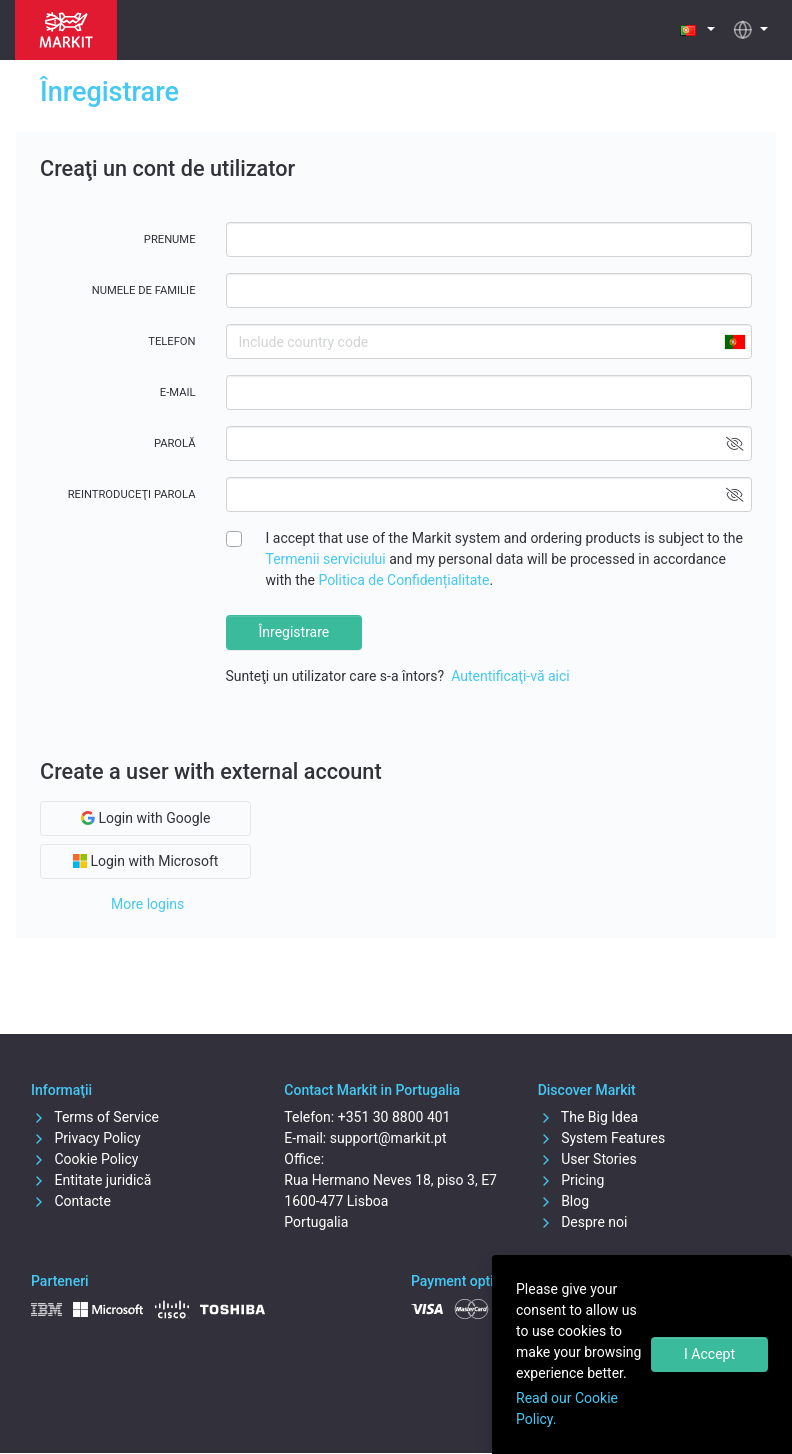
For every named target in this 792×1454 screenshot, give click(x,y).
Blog (563, 1201)
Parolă (175, 443)
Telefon (171, 341)
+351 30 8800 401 (394, 1117)
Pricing (571, 1180)
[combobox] (734, 341)
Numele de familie (144, 290)
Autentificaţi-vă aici (510, 676)
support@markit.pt (388, 1138)
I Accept (709, 1354)
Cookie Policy (84, 1159)
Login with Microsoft (145, 861)
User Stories (587, 1159)
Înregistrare (294, 632)
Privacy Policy (86, 1138)
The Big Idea (588, 1117)
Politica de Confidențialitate (403, 580)
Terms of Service (95, 1117)
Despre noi (583, 1222)
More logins (147, 904)
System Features (602, 1138)
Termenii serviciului (326, 559)
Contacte (71, 1201)
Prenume (170, 239)
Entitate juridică (91, 1180)
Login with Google (145, 818)
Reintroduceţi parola (132, 494)
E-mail (178, 392)
